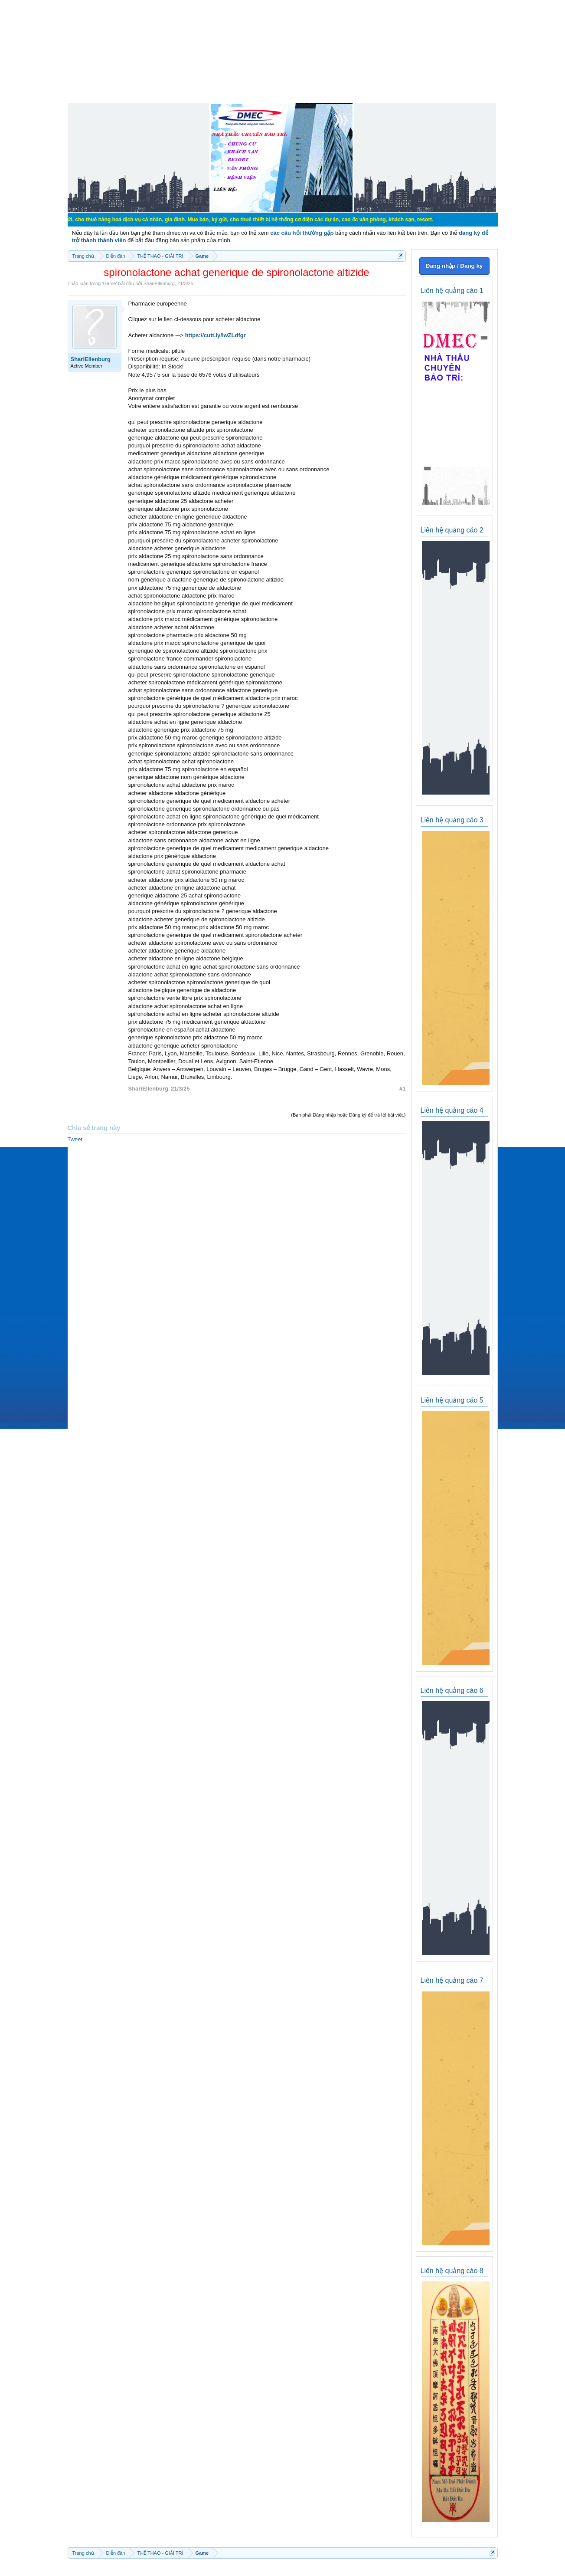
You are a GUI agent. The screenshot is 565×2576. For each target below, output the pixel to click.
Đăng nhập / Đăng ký (454, 266)
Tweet (75, 1139)
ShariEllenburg (159, 283)
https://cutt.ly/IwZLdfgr (215, 335)
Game (109, 283)
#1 (402, 1088)
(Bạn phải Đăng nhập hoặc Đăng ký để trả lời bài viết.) (348, 1114)
